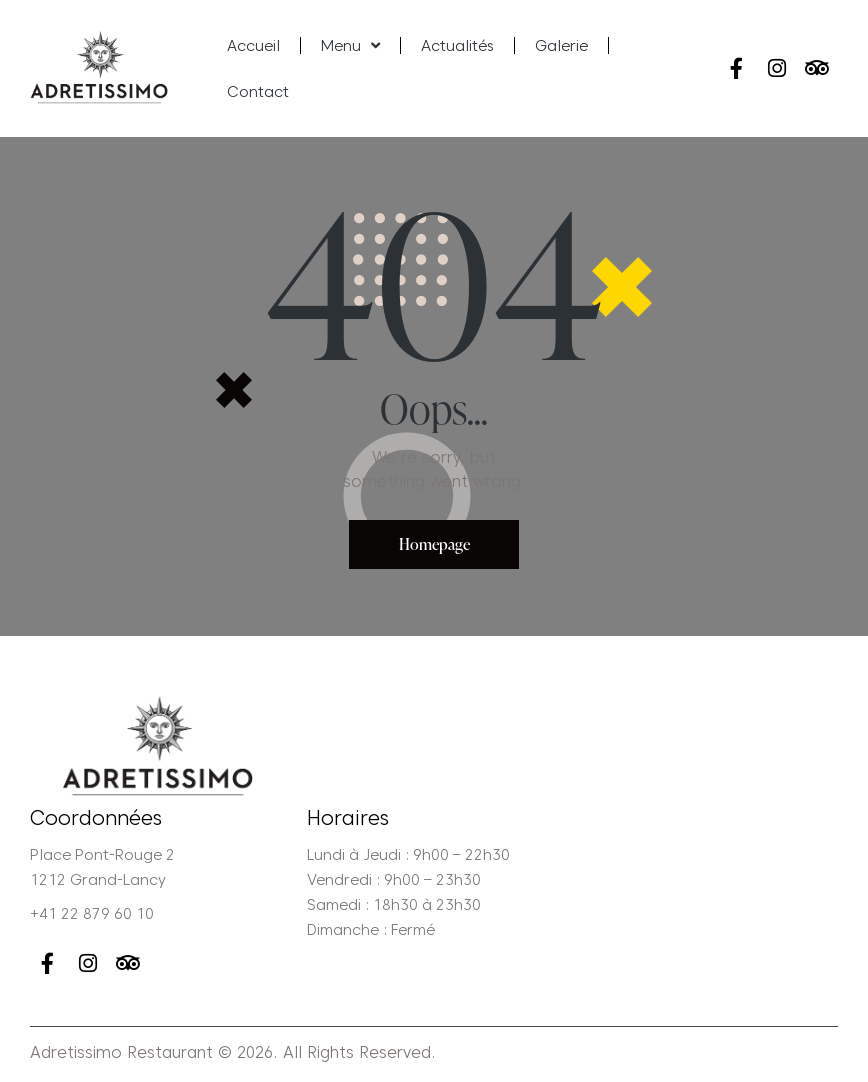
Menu (350, 45)
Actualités (457, 46)
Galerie (561, 46)
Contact (258, 92)
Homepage (434, 544)
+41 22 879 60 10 (92, 915)
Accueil (253, 46)
